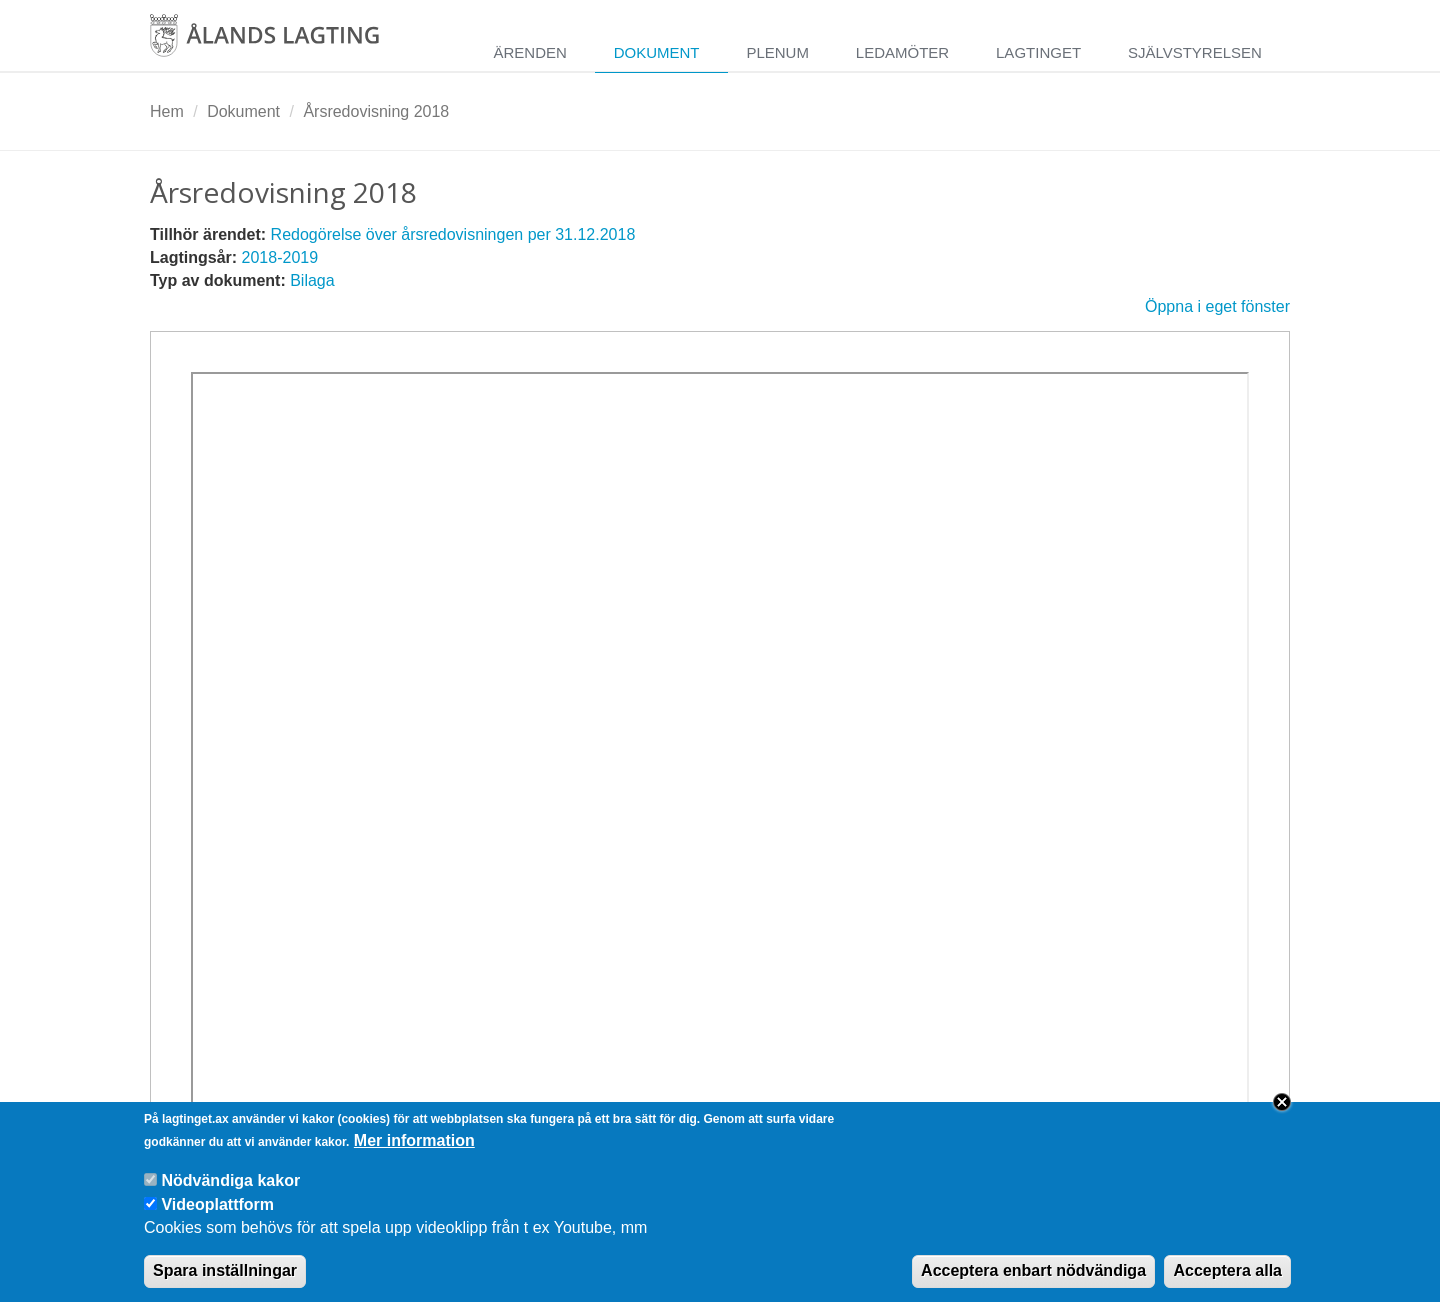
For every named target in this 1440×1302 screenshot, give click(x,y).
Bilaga (312, 280)
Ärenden (529, 52)
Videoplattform (217, 1218)
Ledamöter (902, 52)
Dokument (657, 52)
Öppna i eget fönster (1217, 306)
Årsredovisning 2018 (376, 111)
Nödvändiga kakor (230, 1194)
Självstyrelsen (1195, 52)
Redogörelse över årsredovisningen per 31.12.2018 (453, 234)
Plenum (777, 52)
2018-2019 (280, 257)
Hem (167, 111)
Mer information (414, 1154)
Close (1282, 1117)
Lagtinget (1038, 52)
